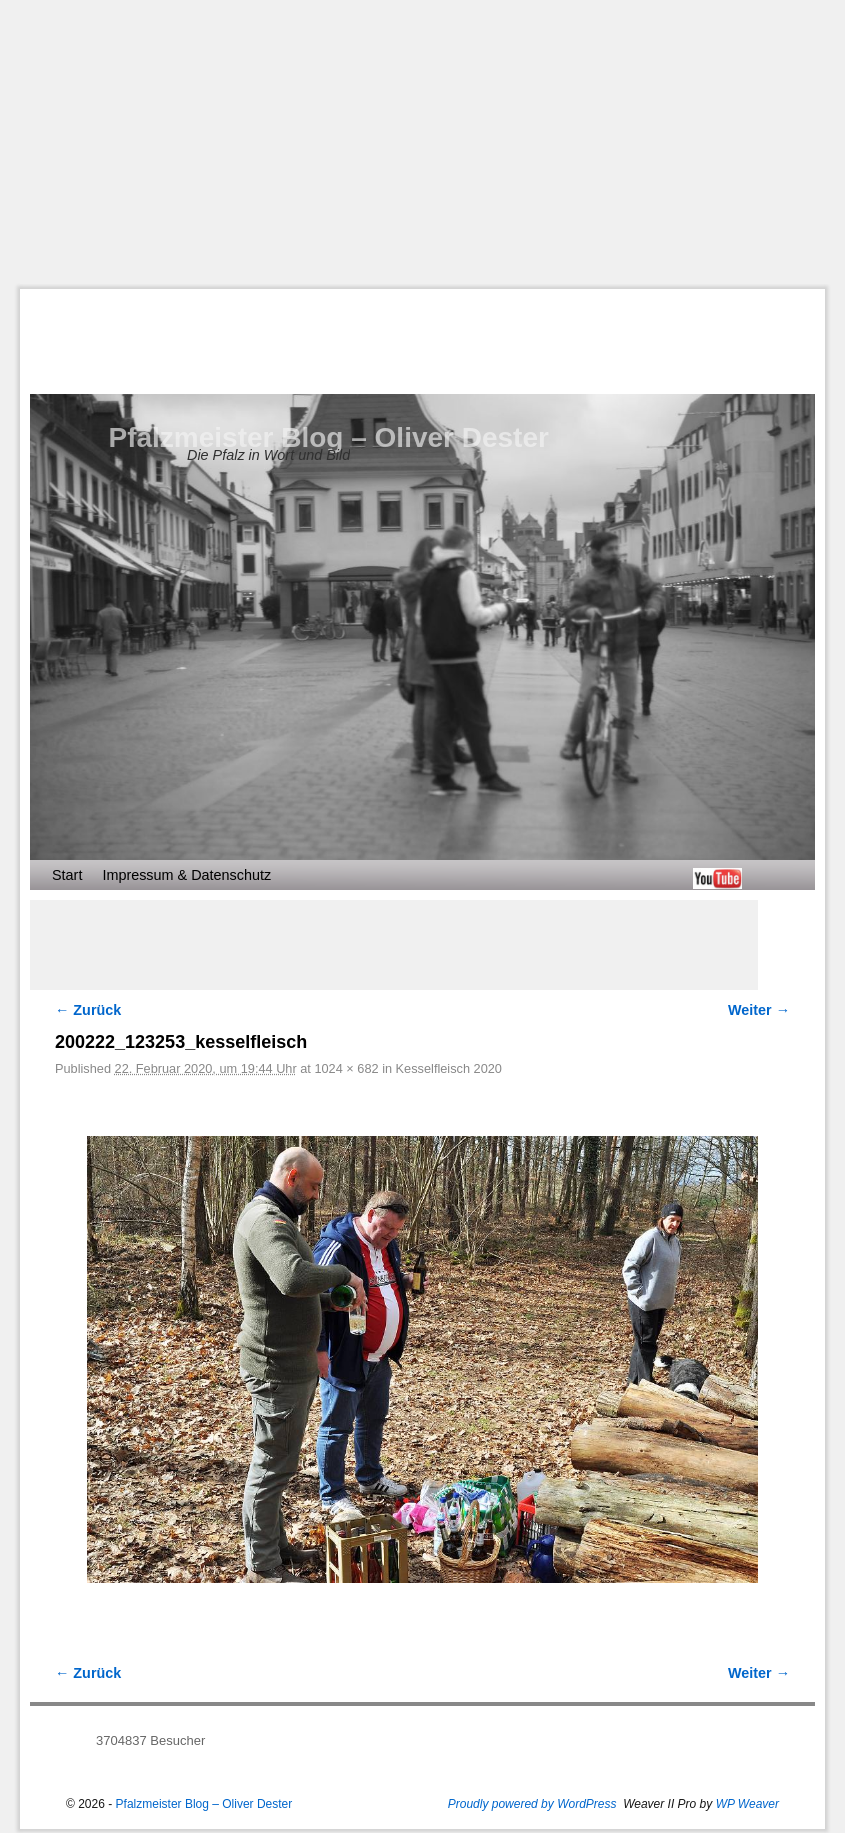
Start (67, 875)
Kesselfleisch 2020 (449, 1068)
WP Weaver (747, 1804)
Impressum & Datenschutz (186, 875)
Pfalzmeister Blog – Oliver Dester (329, 437)
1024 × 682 (346, 1068)
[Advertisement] (432, 144)
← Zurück (88, 1010)
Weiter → (759, 1010)
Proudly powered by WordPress (532, 1804)
